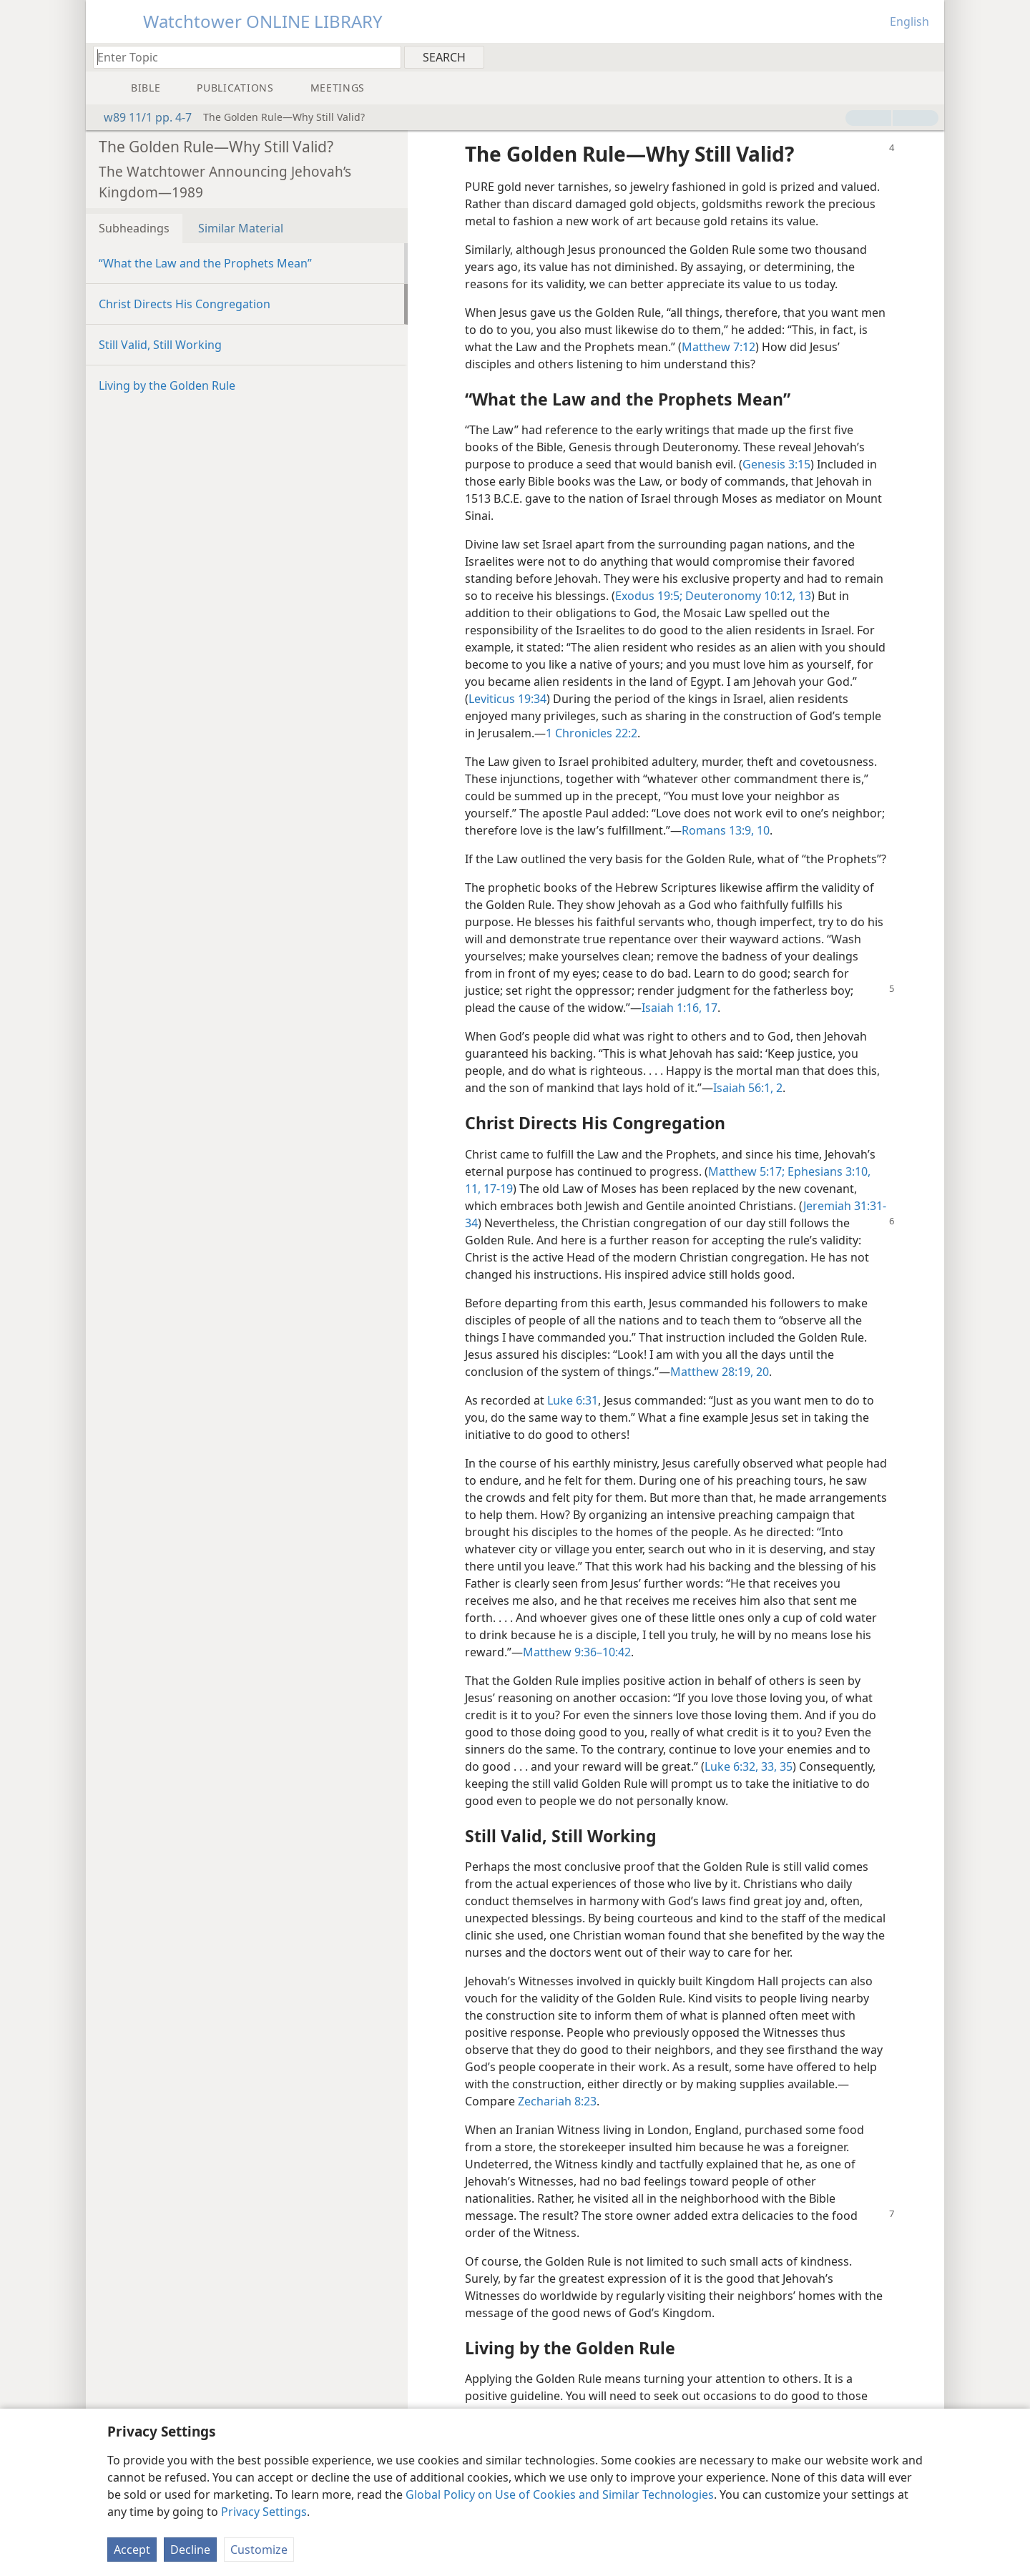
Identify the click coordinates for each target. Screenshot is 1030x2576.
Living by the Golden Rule (167, 385)
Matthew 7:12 (718, 347)
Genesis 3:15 (776, 464)
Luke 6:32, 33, (741, 1766)
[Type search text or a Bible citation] (240, 56)
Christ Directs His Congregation (184, 304)
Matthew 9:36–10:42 (577, 1652)
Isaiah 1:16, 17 (679, 1008)
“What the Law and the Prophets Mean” (205, 263)
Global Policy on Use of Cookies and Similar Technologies (560, 2494)
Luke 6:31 (572, 1400)
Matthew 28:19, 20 (719, 1372)
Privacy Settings (264, 2512)
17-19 (497, 1188)
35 (785, 1766)
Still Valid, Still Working (160, 345)
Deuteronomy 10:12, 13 (746, 596)
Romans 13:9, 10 (726, 830)
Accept (132, 2549)
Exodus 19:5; (648, 596)
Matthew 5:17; (746, 1171)
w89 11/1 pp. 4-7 (140, 117)
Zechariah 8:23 (557, 2101)
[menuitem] (928, 56)
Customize (259, 2549)
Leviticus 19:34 (507, 699)
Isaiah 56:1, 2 (748, 1088)
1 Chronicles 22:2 (591, 733)
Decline (190, 2549)
